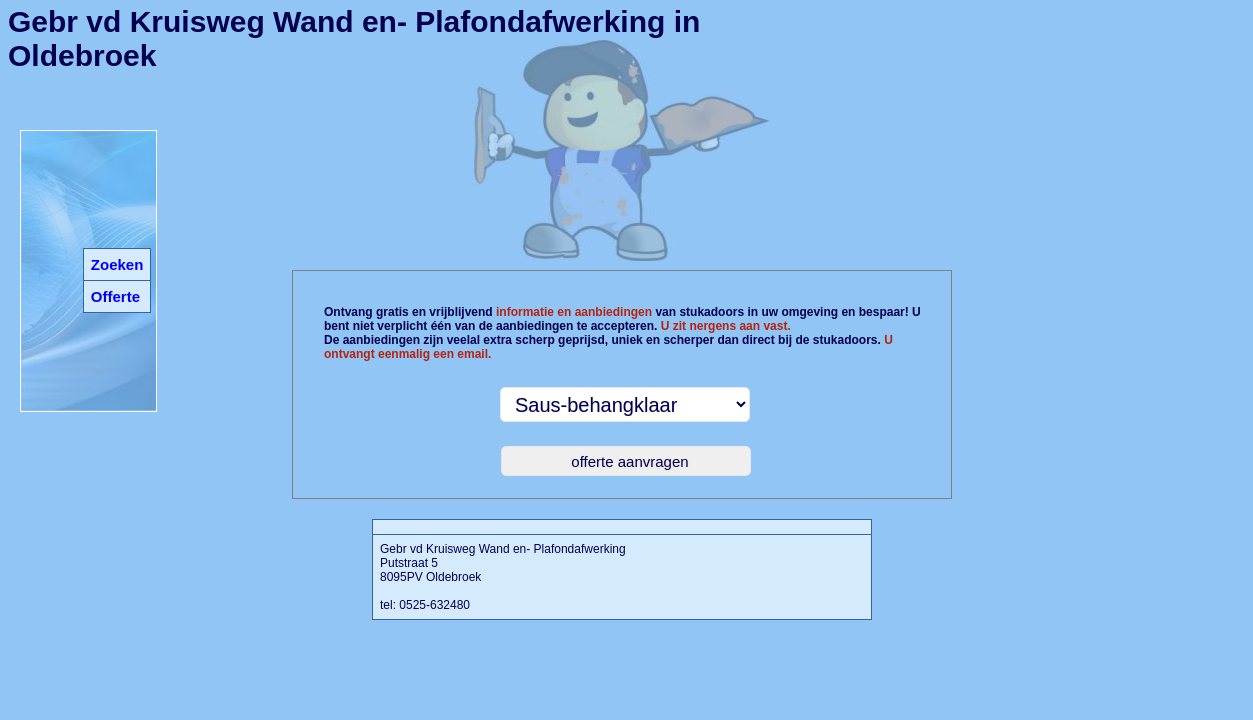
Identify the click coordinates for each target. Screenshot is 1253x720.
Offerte (115, 296)
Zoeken (117, 264)
